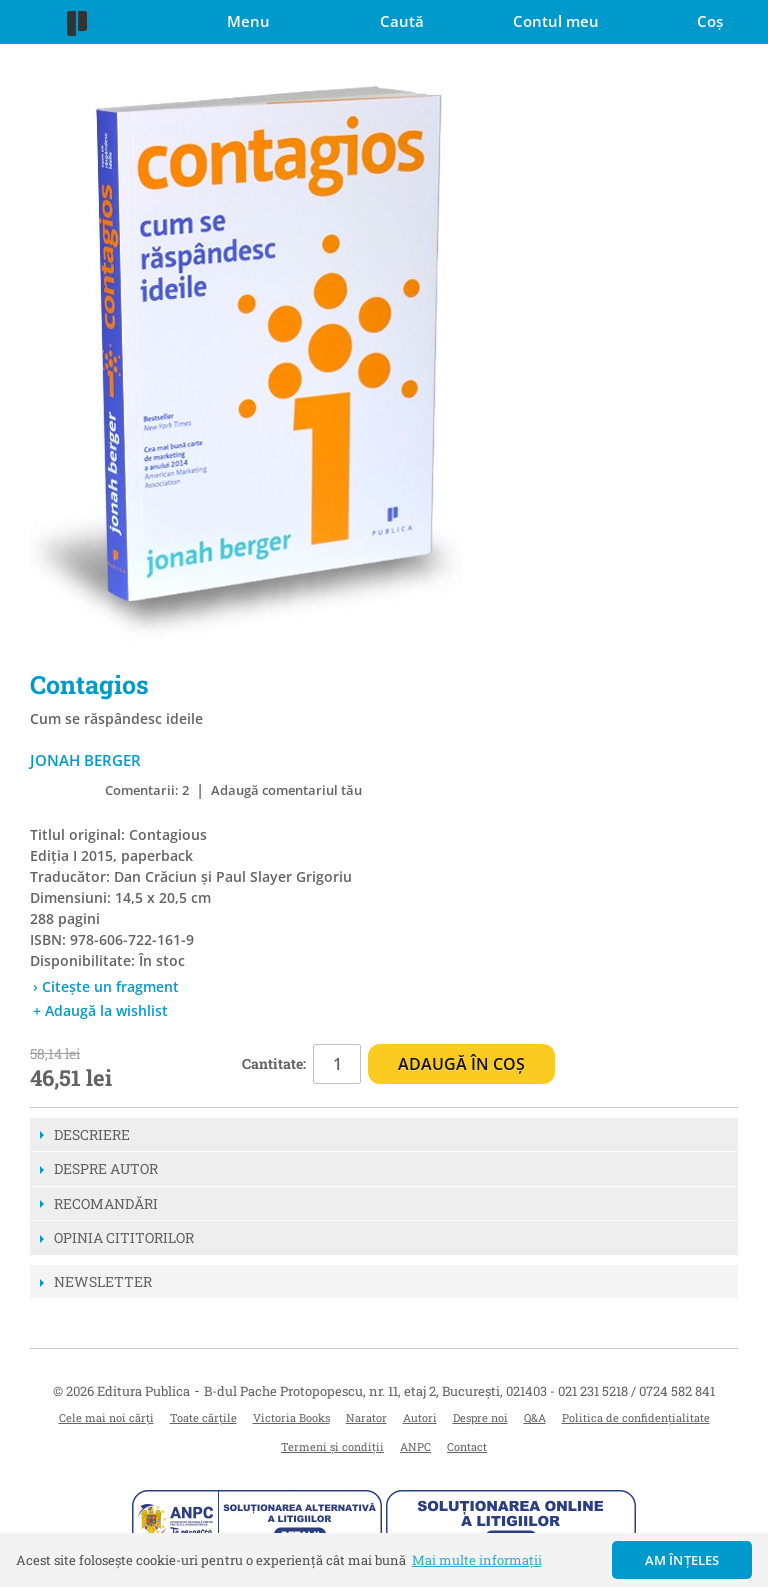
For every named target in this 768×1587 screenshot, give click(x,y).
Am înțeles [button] (682, 1560)
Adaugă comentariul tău (286, 790)
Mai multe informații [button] (477, 1560)
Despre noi (480, 1417)
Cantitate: (274, 1063)
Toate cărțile (203, 1417)
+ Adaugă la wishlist (100, 1010)
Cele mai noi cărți (106, 1417)
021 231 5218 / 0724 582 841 (636, 1391)
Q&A (535, 1417)
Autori (420, 1417)
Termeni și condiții (332, 1446)
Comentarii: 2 (147, 790)
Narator (366, 1417)
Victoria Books (291, 1417)
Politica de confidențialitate (636, 1417)
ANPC (415, 1446)
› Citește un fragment (106, 986)
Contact (467, 1446)
